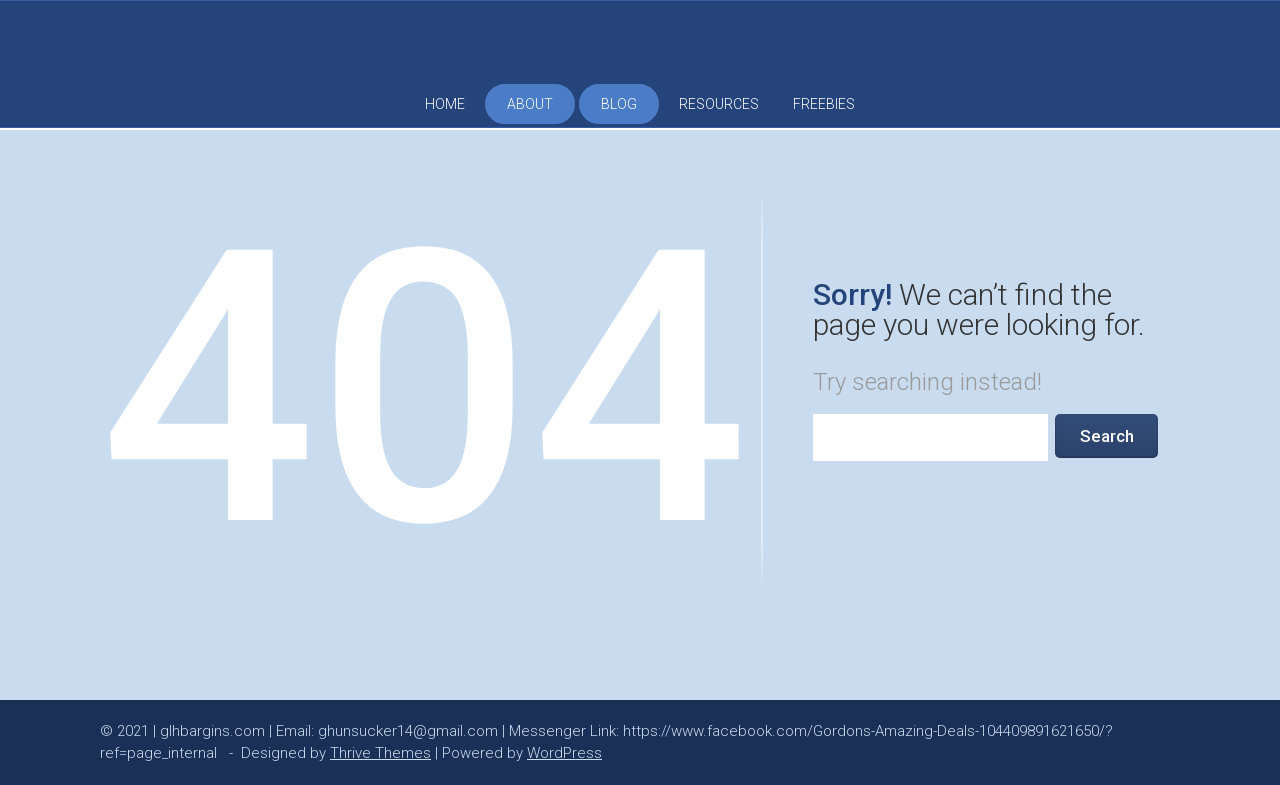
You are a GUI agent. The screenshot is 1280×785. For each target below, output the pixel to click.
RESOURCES (719, 104)
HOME (445, 104)
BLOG (619, 104)
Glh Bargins (640, 56)
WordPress (564, 753)
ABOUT (530, 104)
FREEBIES (824, 104)
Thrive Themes (380, 753)
